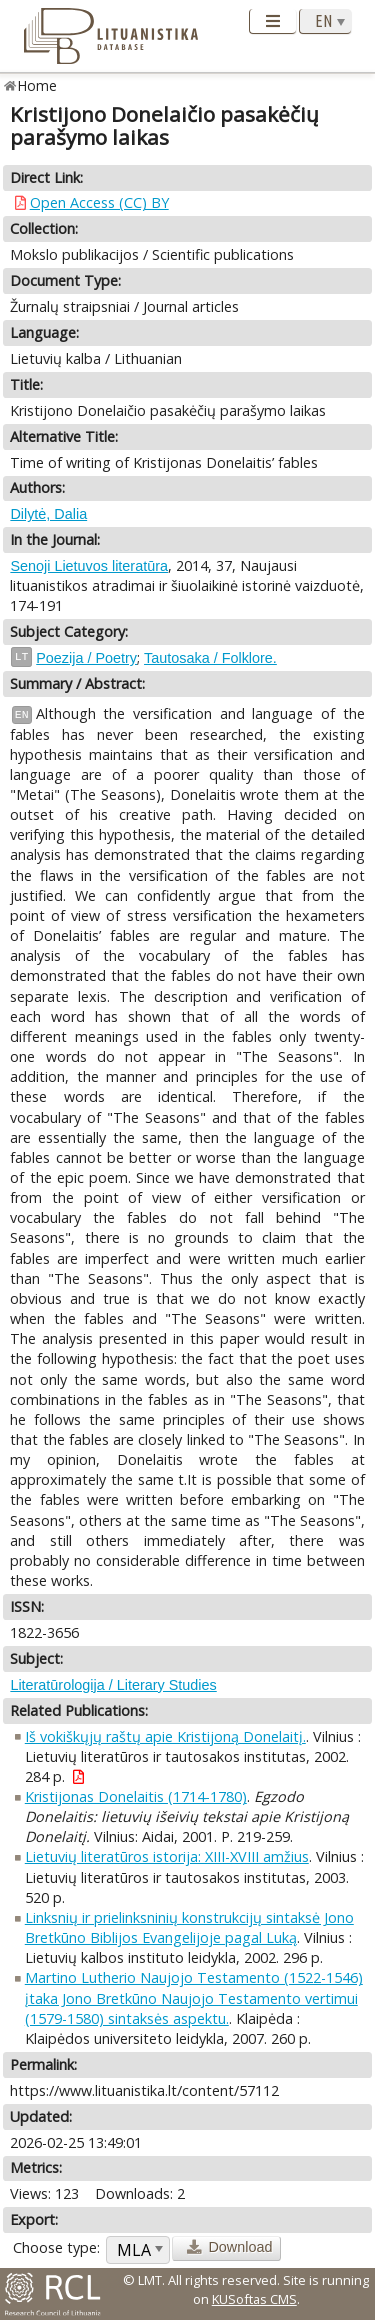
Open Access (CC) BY (99, 202)
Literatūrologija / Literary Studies (113, 1685)
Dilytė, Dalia (48, 514)
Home (37, 85)
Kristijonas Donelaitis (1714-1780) (136, 1796)
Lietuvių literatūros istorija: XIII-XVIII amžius (167, 1856)
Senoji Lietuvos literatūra (89, 566)
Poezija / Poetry (86, 658)
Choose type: (56, 2247)
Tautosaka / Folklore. (210, 658)
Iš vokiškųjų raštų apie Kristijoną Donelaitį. (165, 1736)
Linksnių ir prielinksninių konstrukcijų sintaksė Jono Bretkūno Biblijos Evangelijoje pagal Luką (189, 1927)
